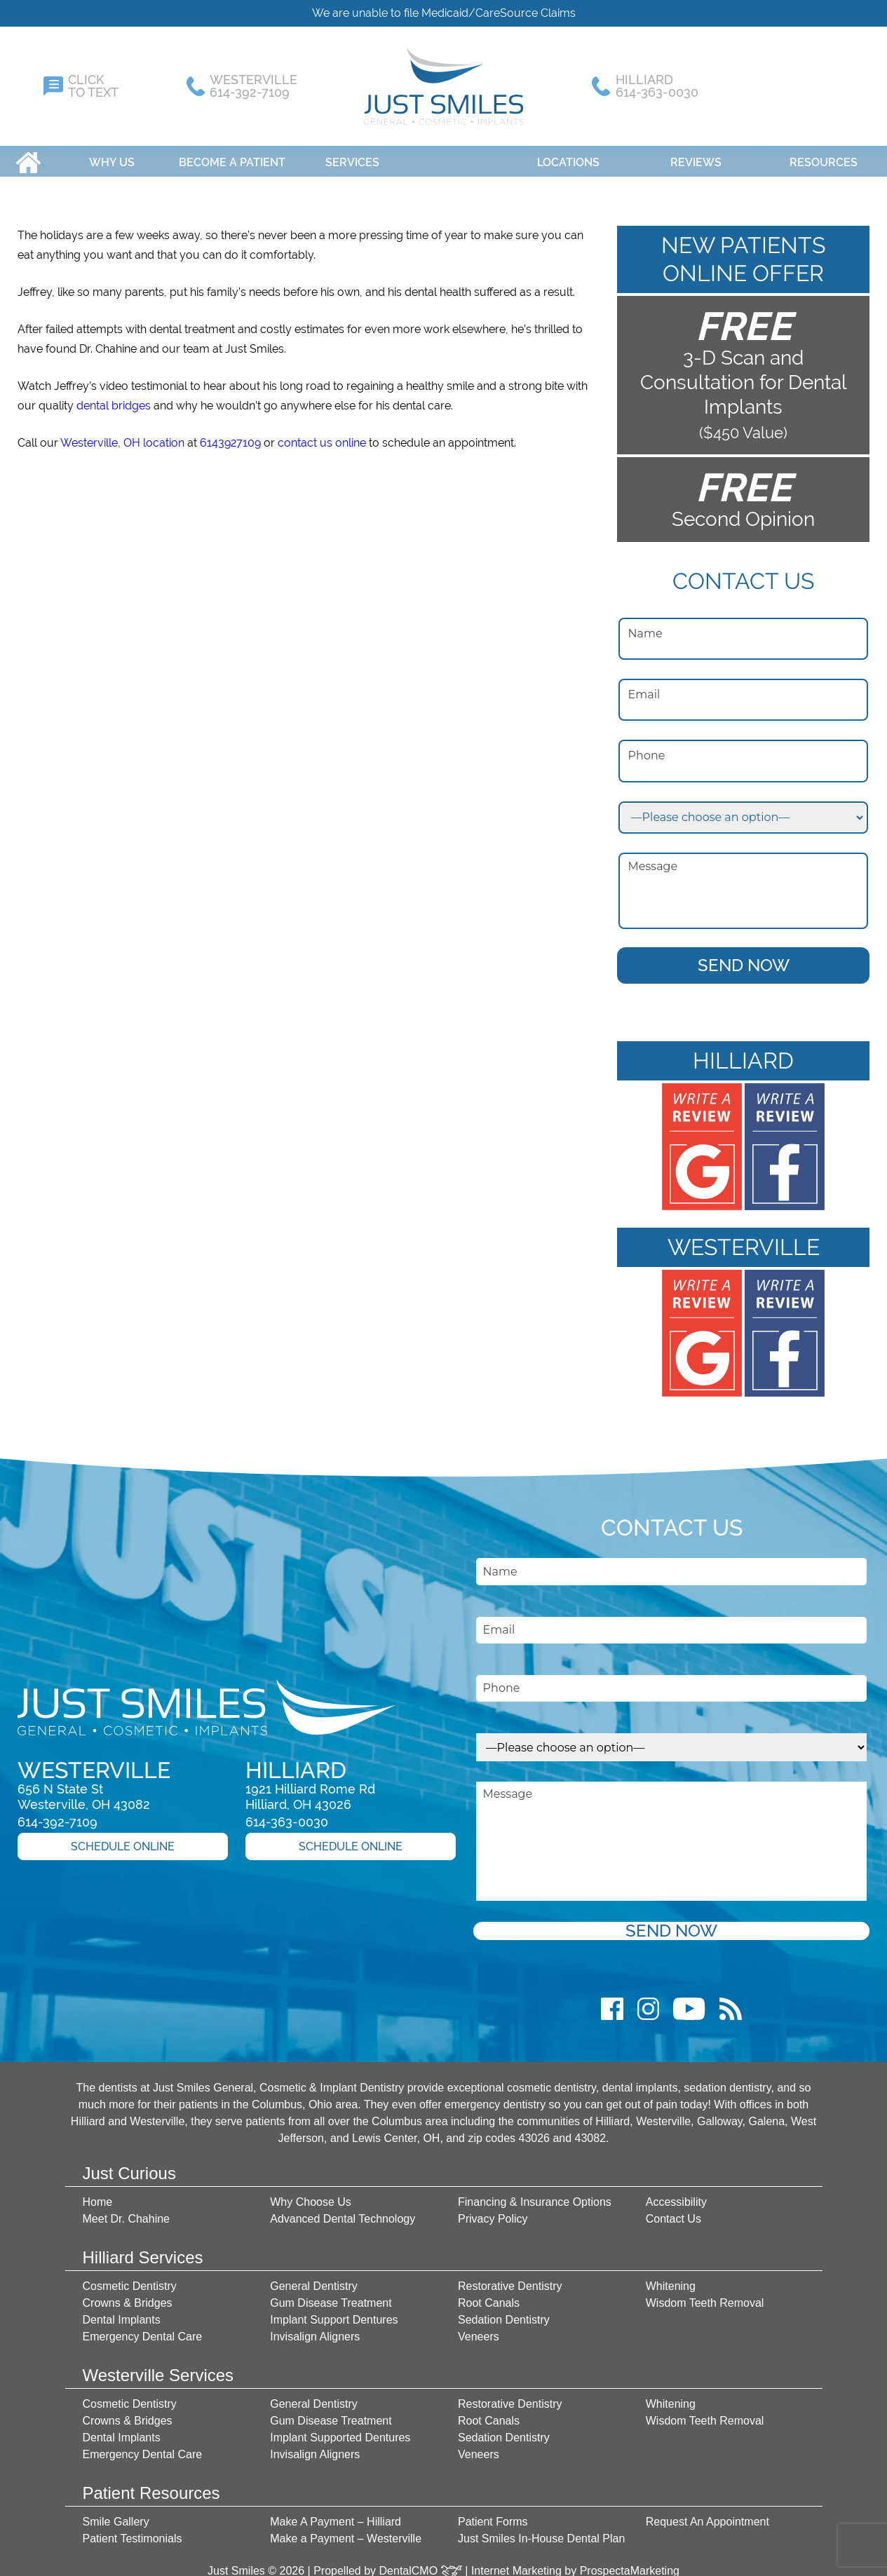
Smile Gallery (116, 2515)
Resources (824, 155)
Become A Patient (232, 155)
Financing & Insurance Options (534, 2195)
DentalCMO (420, 2564)
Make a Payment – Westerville (345, 2531)
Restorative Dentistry (510, 2279)
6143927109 (230, 435)
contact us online (322, 435)
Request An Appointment (707, 2515)
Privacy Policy (493, 2212)
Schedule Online (123, 1839)
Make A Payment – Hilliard (335, 2515)
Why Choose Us (310, 2195)
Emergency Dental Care (143, 2330)
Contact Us (673, 2212)
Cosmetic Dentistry (130, 2279)
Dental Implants (122, 2313)
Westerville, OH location (122, 435)
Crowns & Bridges (127, 2296)
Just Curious (129, 2166)
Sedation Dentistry (504, 2313)
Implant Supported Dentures (340, 2430)
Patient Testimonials (132, 2531)
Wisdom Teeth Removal (705, 2296)
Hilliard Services (143, 2250)
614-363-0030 (286, 1815)
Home (28, 155)
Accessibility (676, 2195)
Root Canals (489, 2296)
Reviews (696, 155)
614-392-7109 (57, 1815)
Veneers (478, 2330)
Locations (568, 155)
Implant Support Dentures (334, 2313)
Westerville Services (158, 2368)
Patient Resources (151, 2485)
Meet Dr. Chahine (126, 2212)
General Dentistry (314, 2279)
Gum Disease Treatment (330, 2296)
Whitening (671, 2279)
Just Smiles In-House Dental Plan (541, 2531)
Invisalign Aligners (315, 2330)
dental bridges (113, 398)
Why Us (112, 155)
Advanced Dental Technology (342, 2212)
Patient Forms (493, 2515)
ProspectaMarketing (629, 2564)
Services (352, 155)
